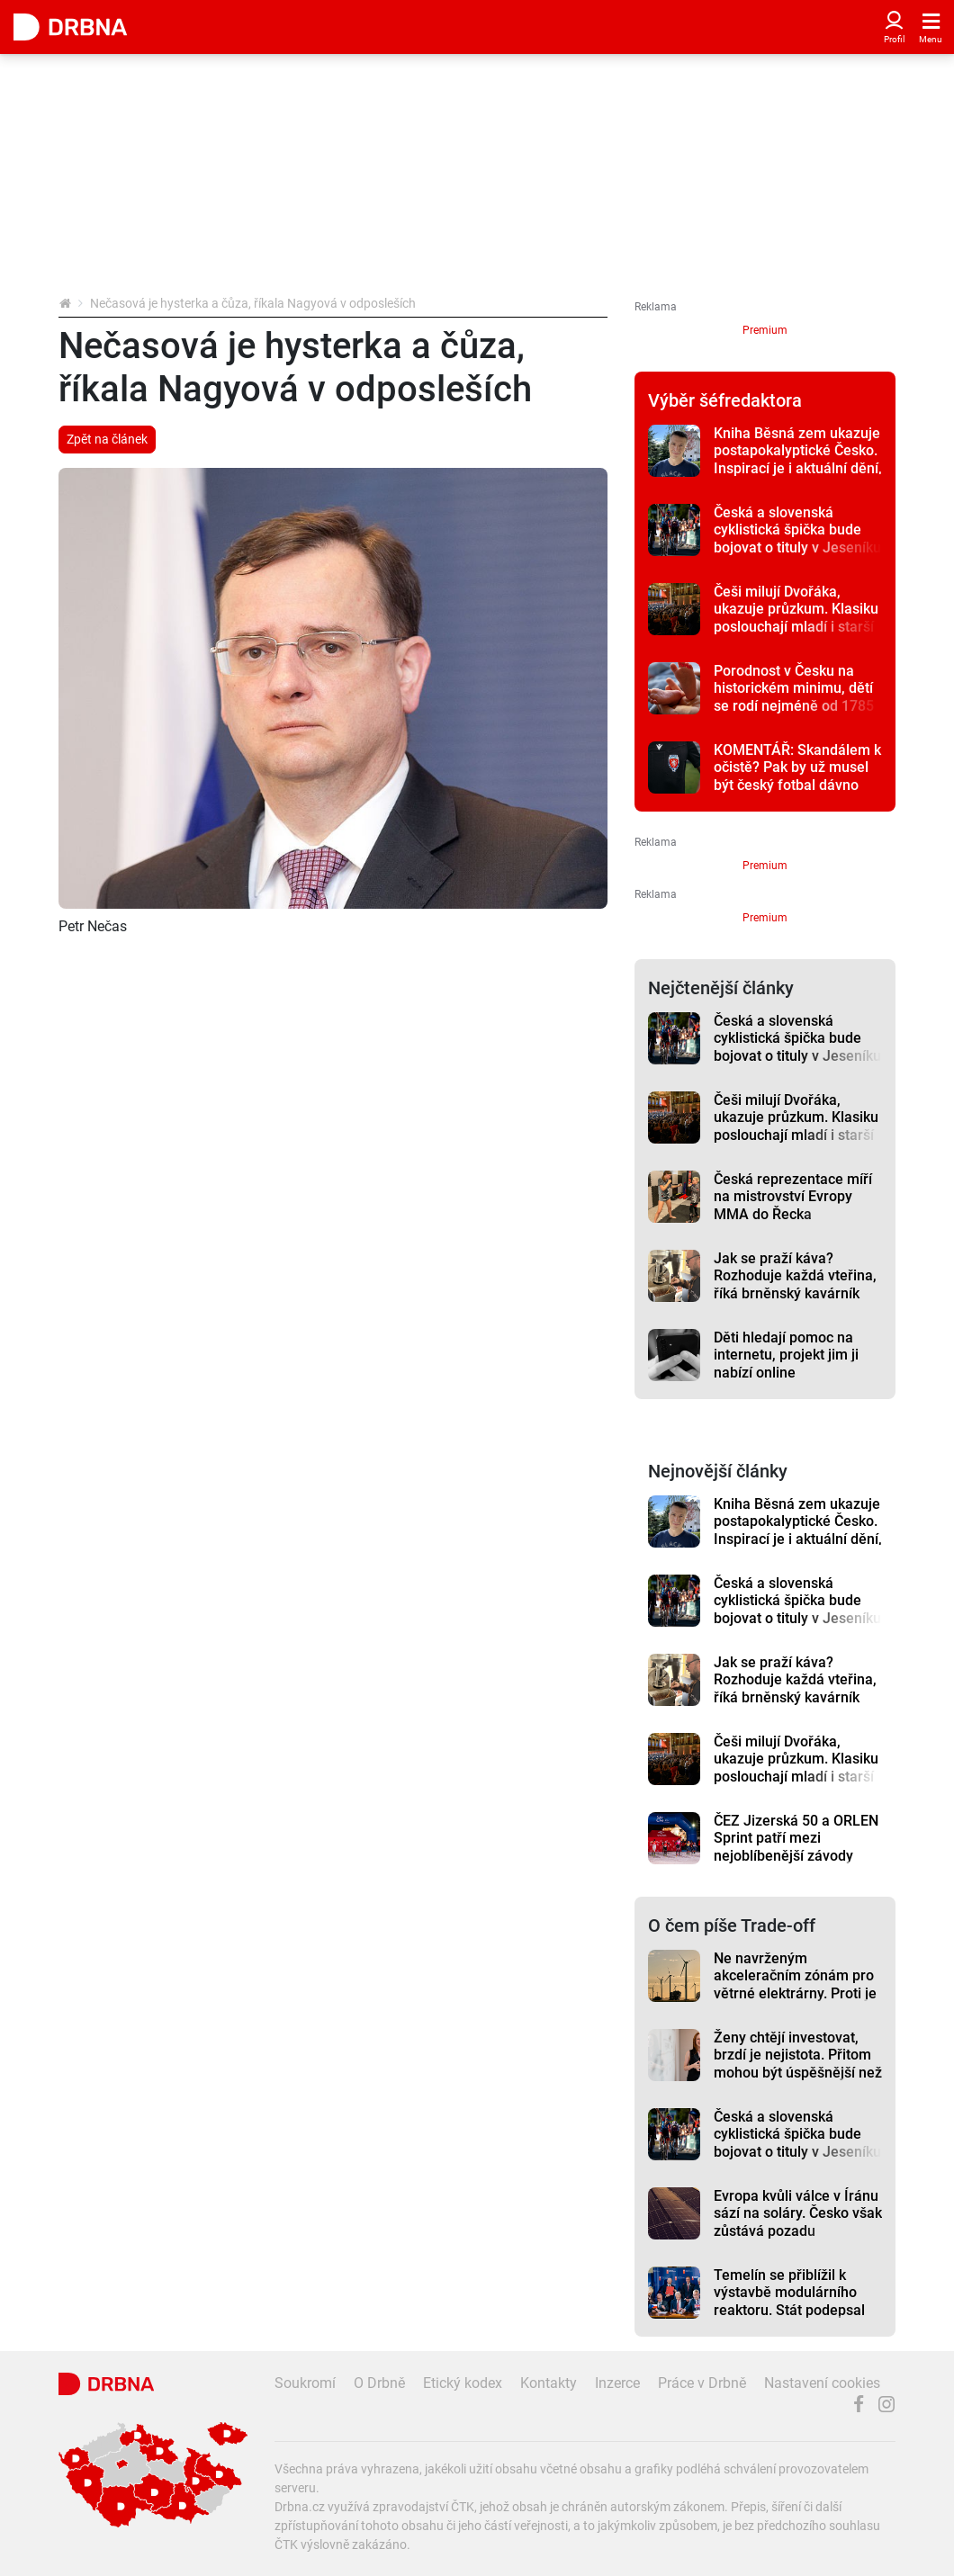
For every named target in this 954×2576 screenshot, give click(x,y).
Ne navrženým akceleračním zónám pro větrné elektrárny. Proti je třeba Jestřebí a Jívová (795, 1984)
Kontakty (548, 2383)
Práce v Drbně (702, 2383)
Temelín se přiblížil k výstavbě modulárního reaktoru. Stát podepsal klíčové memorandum (789, 2301)
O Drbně (379, 2383)
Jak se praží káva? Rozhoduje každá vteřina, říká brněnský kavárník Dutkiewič (795, 1284)
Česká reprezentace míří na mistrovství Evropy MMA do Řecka (793, 1197)
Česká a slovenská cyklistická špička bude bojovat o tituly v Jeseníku (797, 530)
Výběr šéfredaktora (725, 400)
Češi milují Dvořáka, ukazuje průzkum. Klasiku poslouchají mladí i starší (796, 609)
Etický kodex (462, 2383)
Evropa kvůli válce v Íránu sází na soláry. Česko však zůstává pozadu (798, 2213)
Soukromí (305, 2383)
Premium (765, 330)
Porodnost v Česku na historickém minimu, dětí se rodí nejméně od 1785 (794, 688)
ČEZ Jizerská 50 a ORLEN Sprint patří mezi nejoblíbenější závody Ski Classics (796, 1846)
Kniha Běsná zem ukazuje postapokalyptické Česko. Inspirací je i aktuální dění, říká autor (798, 459)
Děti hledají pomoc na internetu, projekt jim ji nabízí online (786, 1355)
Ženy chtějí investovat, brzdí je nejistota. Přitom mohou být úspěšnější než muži (798, 2063)
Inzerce (617, 2383)
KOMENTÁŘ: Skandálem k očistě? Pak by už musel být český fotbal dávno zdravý (797, 776)
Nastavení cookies (822, 2383)
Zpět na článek (107, 439)
